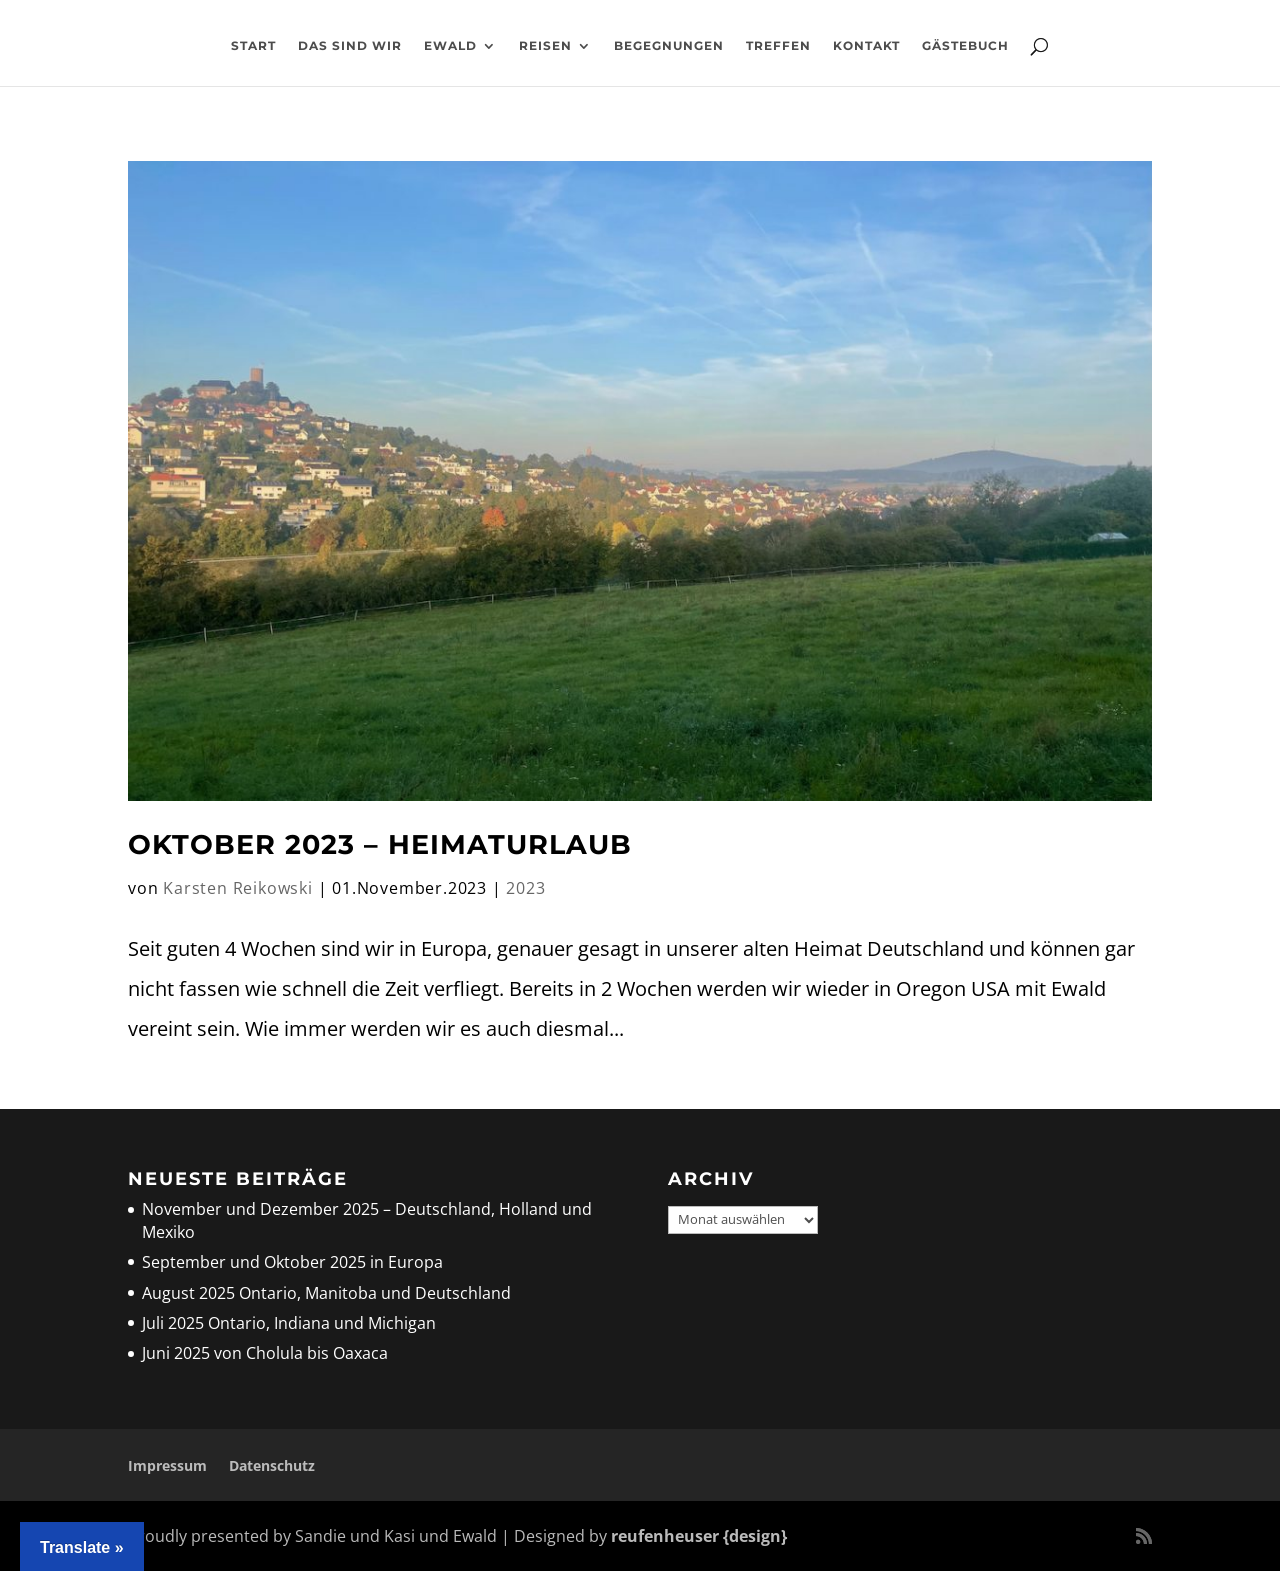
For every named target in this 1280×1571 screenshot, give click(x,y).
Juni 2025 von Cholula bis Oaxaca (265, 1353)
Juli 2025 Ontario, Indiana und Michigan (289, 1323)
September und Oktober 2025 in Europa (292, 1262)
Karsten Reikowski (238, 888)
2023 (525, 888)
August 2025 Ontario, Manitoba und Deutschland (326, 1293)
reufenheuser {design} (699, 1536)
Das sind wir (350, 46)
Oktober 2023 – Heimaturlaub (380, 844)
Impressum (167, 1465)
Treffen (778, 46)
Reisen (545, 46)
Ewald (450, 46)
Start (253, 46)
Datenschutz (272, 1465)
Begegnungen (669, 46)
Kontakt (866, 46)
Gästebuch (965, 46)
